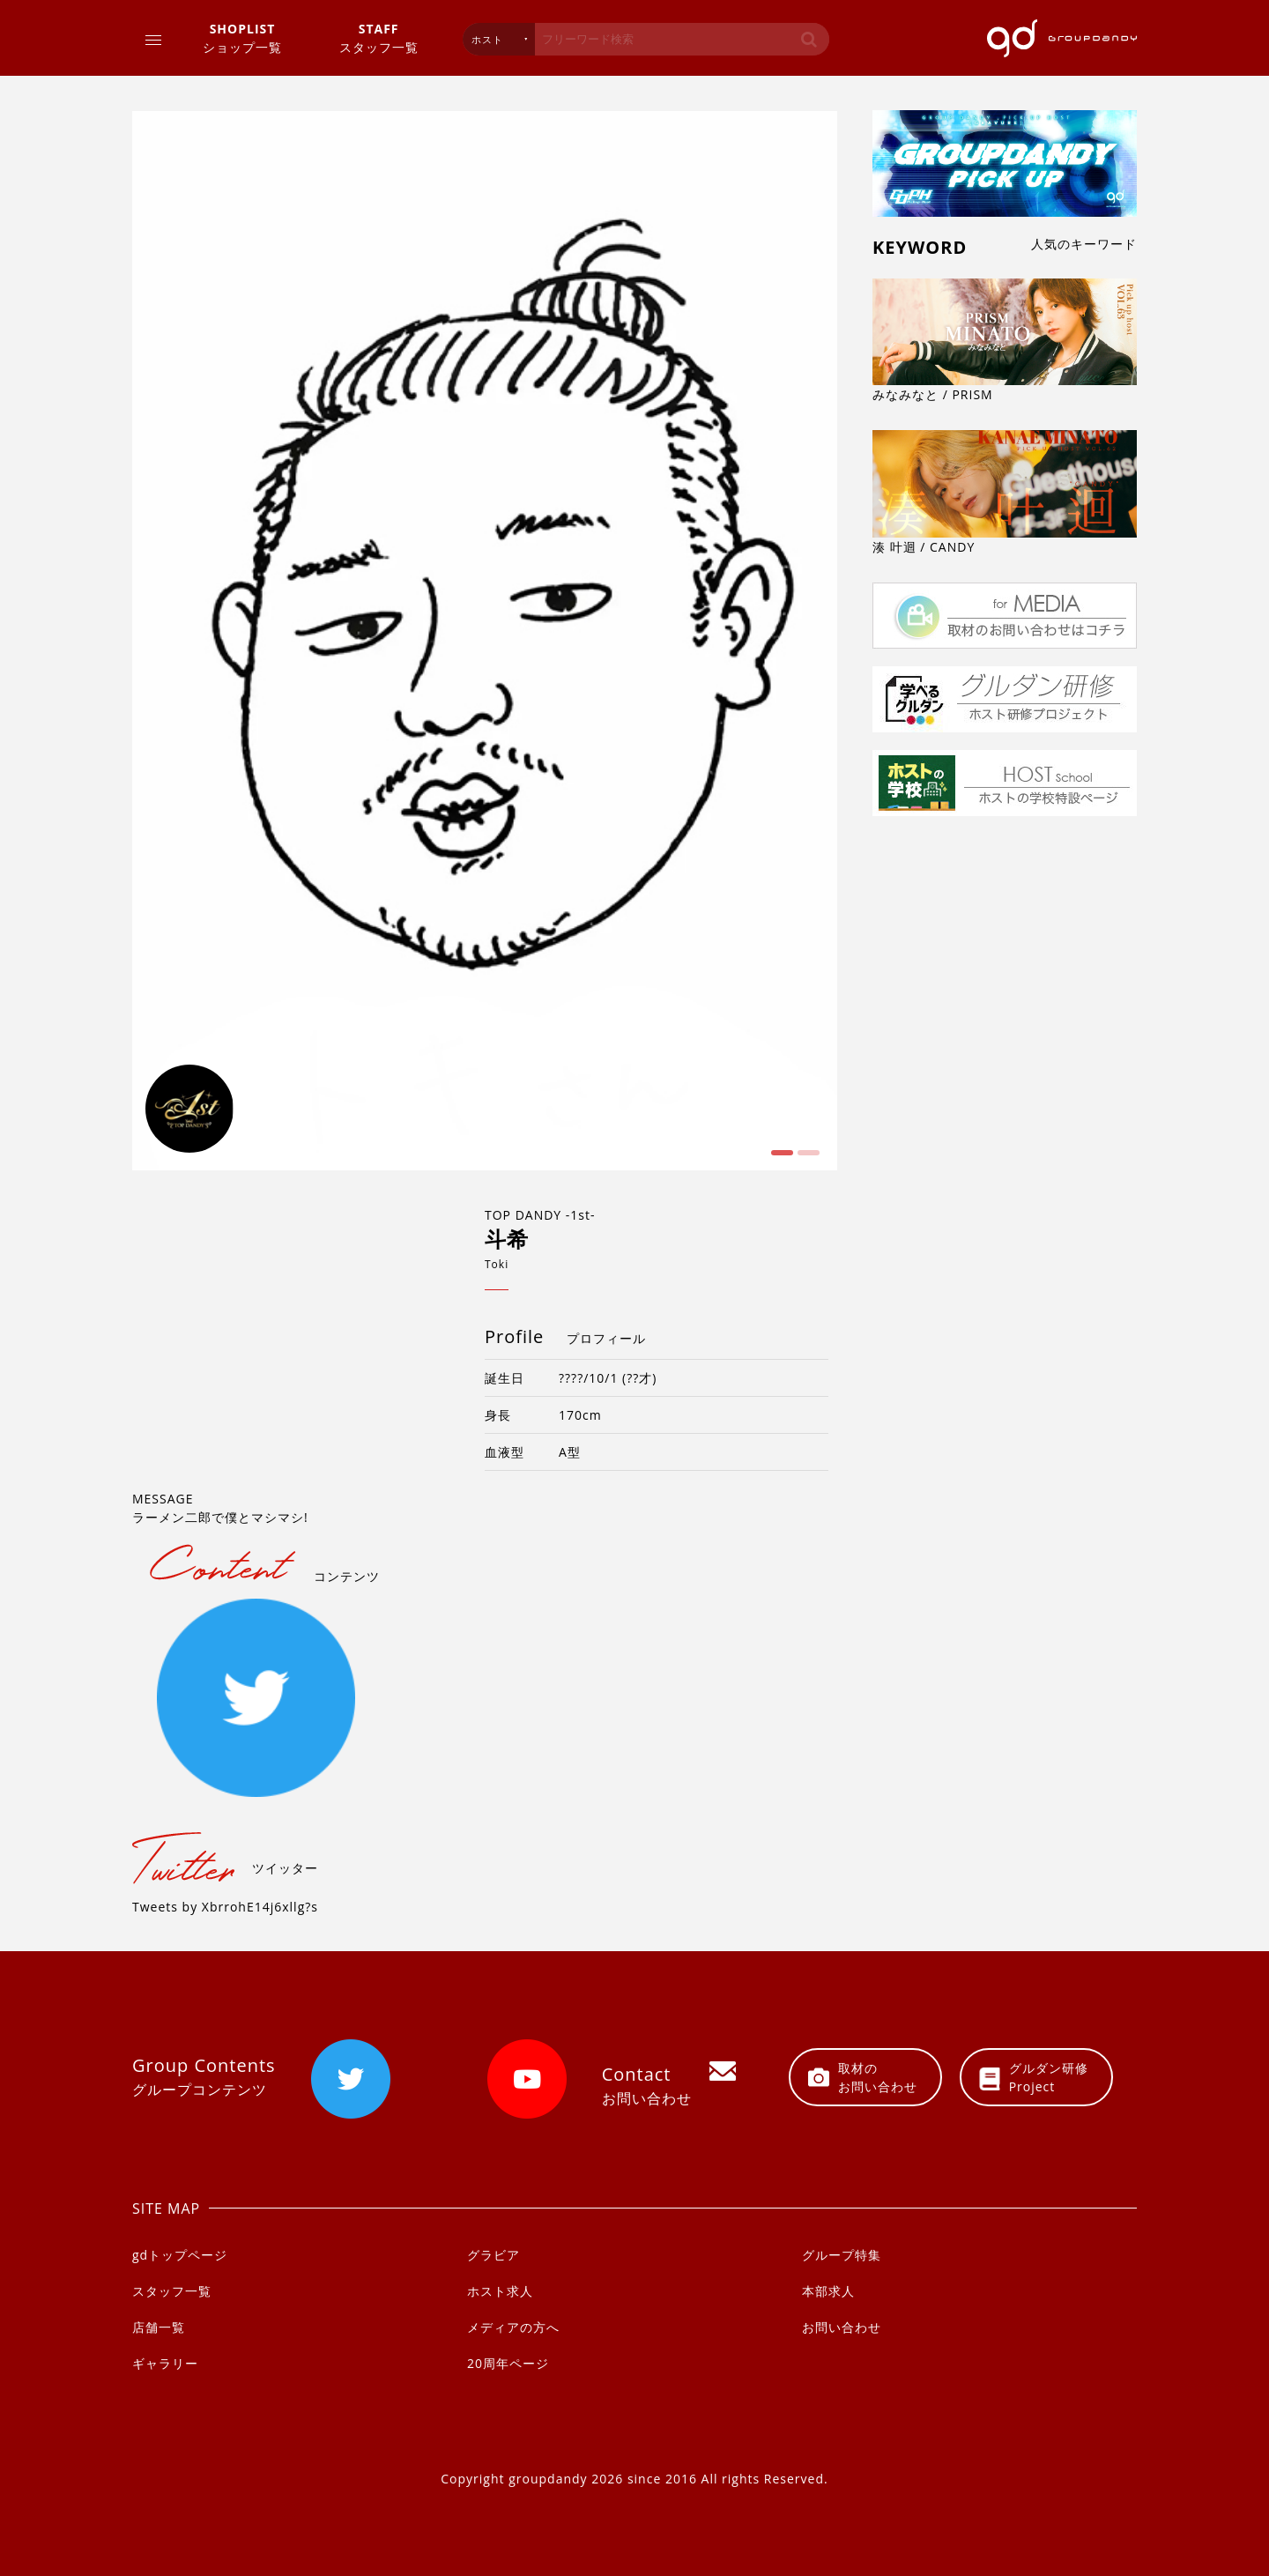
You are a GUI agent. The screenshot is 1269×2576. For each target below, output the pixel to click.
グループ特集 (841, 2254)
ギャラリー (165, 2363)
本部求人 (828, 2291)
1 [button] (780, 1159)
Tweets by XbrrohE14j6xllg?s (225, 1906)
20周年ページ (508, 2363)
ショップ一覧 (242, 37)
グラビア (493, 2254)
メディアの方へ (513, 2327)
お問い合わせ (841, 2327)
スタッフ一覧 (379, 37)
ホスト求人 (500, 2291)
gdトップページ (179, 2254)
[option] (484, 640)
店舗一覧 (158, 2327)
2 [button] (806, 1159)
